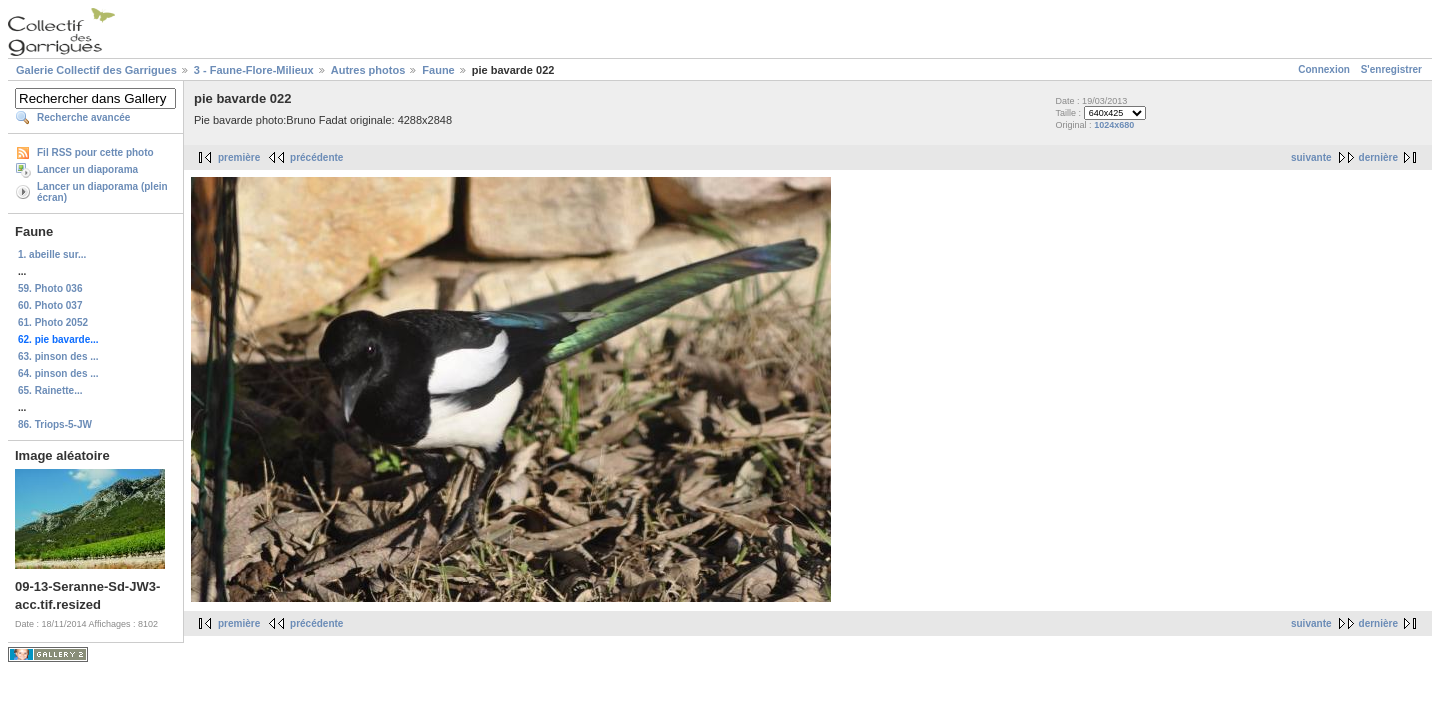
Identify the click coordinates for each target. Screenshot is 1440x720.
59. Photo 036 (50, 288)
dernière (1378, 157)
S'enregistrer (1391, 69)
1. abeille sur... (52, 254)
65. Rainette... (50, 390)
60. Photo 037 (50, 305)
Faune (438, 70)
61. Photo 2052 (53, 322)
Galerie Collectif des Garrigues (96, 70)
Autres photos (368, 70)
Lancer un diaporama (87, 169)
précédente (316, 157)
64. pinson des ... (58, 373)
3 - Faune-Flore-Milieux (254, 70)
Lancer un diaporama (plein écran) (102, 192)
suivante (1311, 157)
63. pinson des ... (58, 356)
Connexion (1324, 69)
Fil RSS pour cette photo (95, 152)
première (239, 157)
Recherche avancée (83, 117)
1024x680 (1114, 125)
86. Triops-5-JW (55, 424)
